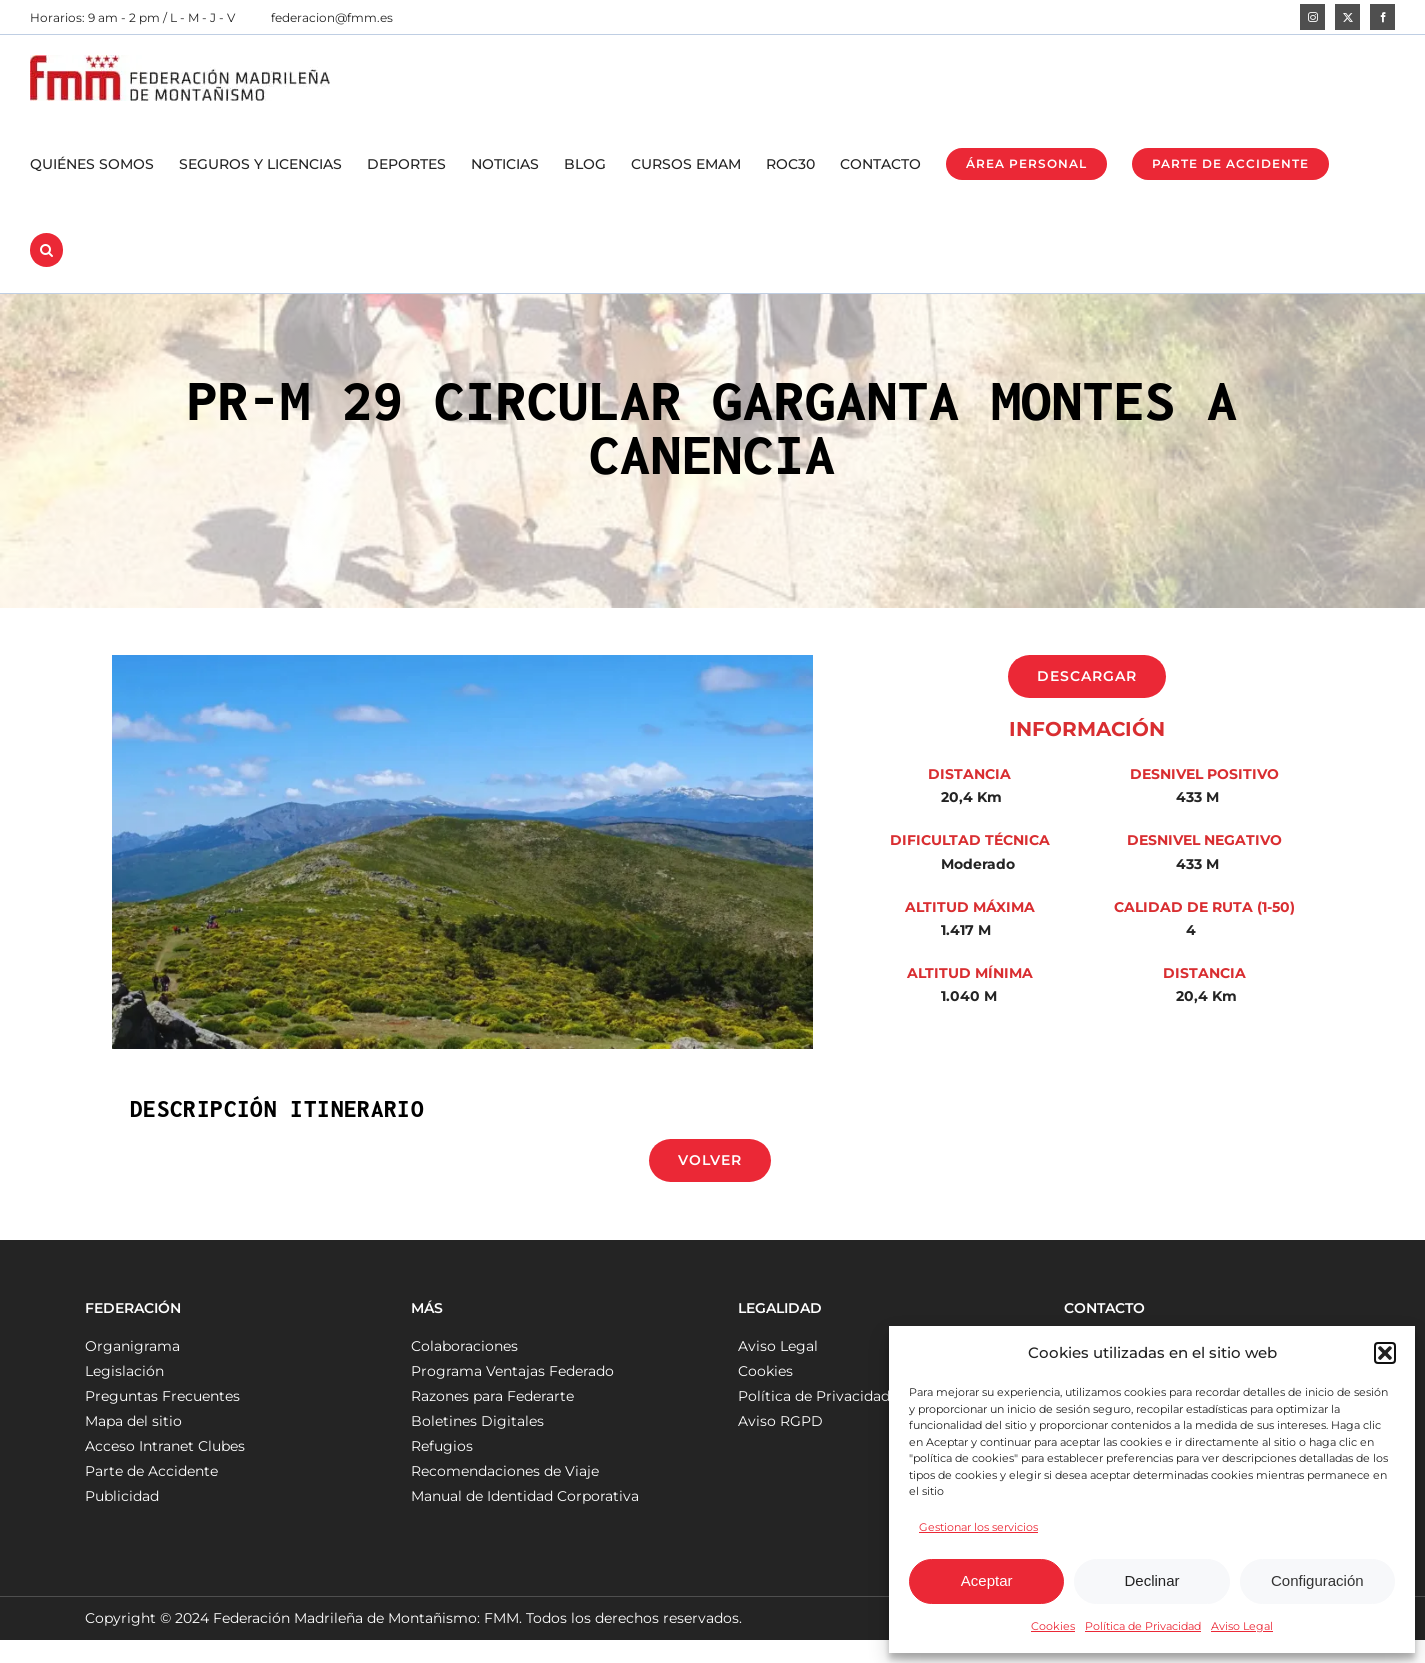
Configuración (1317, 1580)
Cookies (1053, 1626)
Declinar (1151, 1580)
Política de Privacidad (1143, 1626)
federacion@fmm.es (332, 17)
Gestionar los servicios (978, 1527)
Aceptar (987, 1580)
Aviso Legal (1242, 1626)
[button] (1385, 1353)
